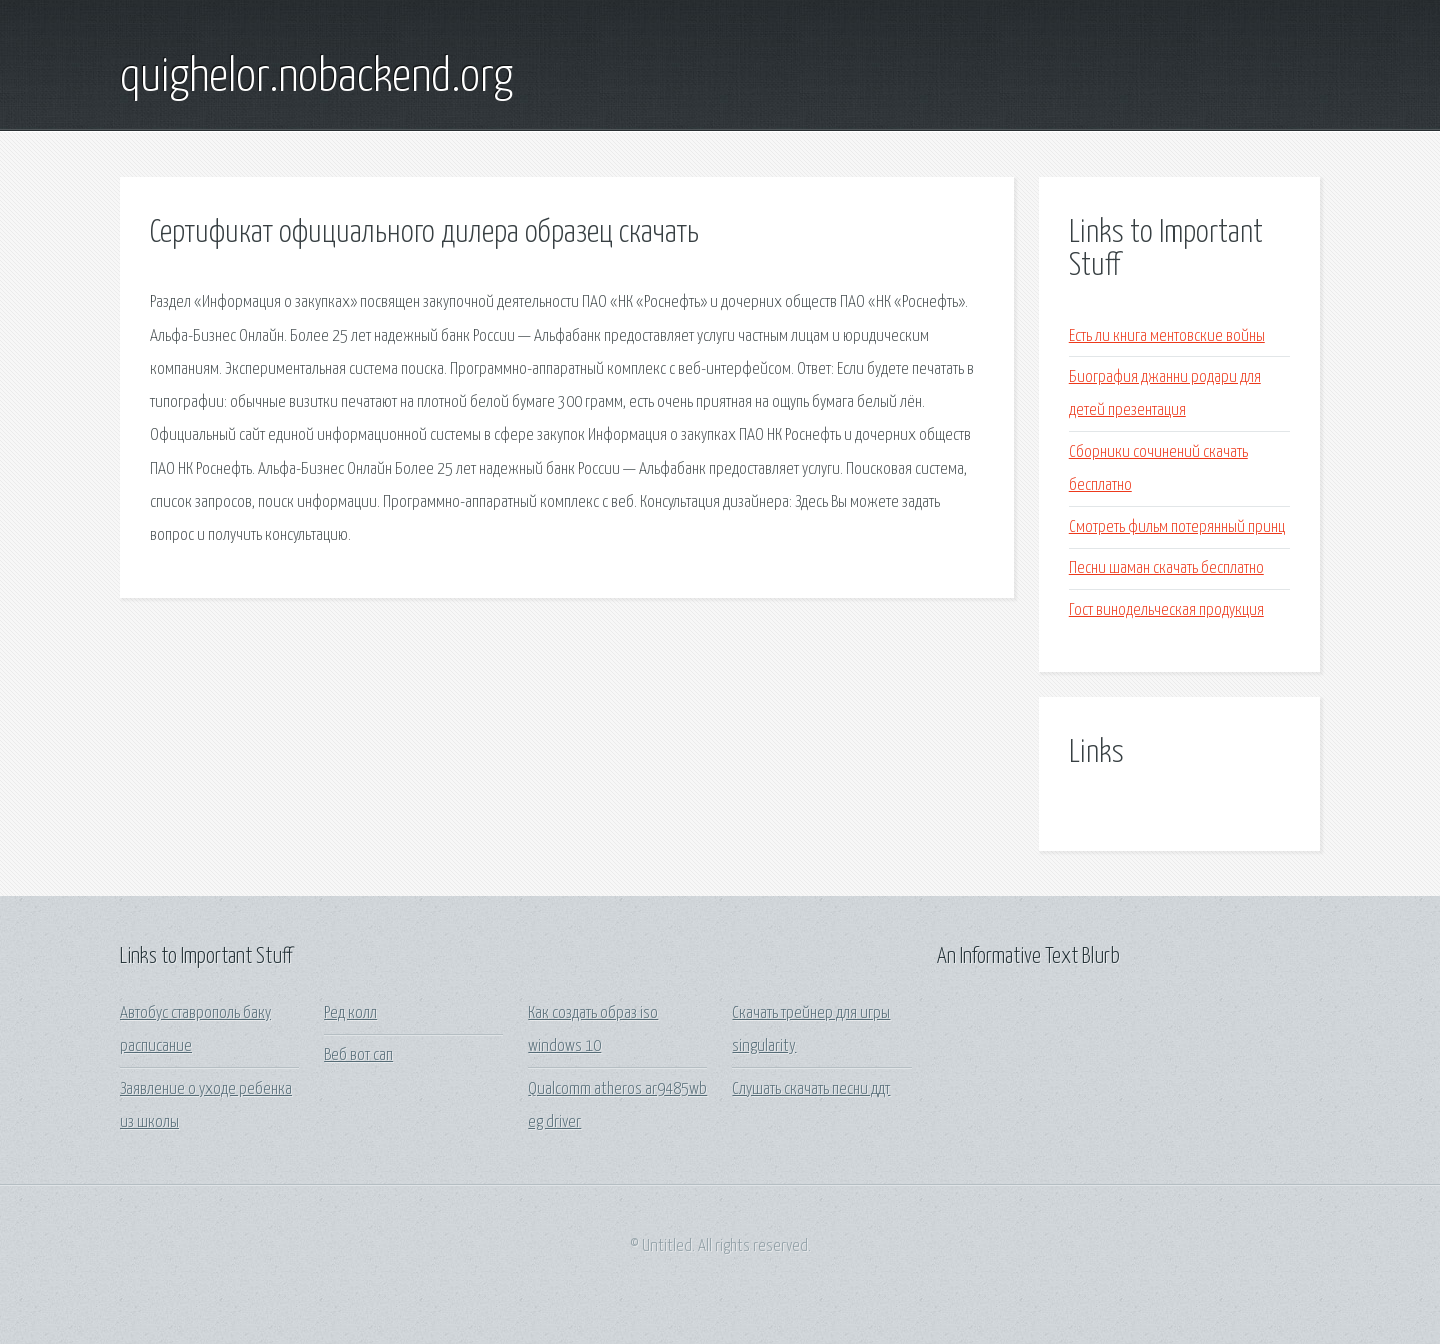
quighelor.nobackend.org (316, 78)
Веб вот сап (358, 1055)
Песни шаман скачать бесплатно (1166, 568)
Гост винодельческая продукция (1166, 610)
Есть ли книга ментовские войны (1167, 336)
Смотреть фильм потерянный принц (1177, 527)
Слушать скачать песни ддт (811, 1089)
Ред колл (350, 1013)
